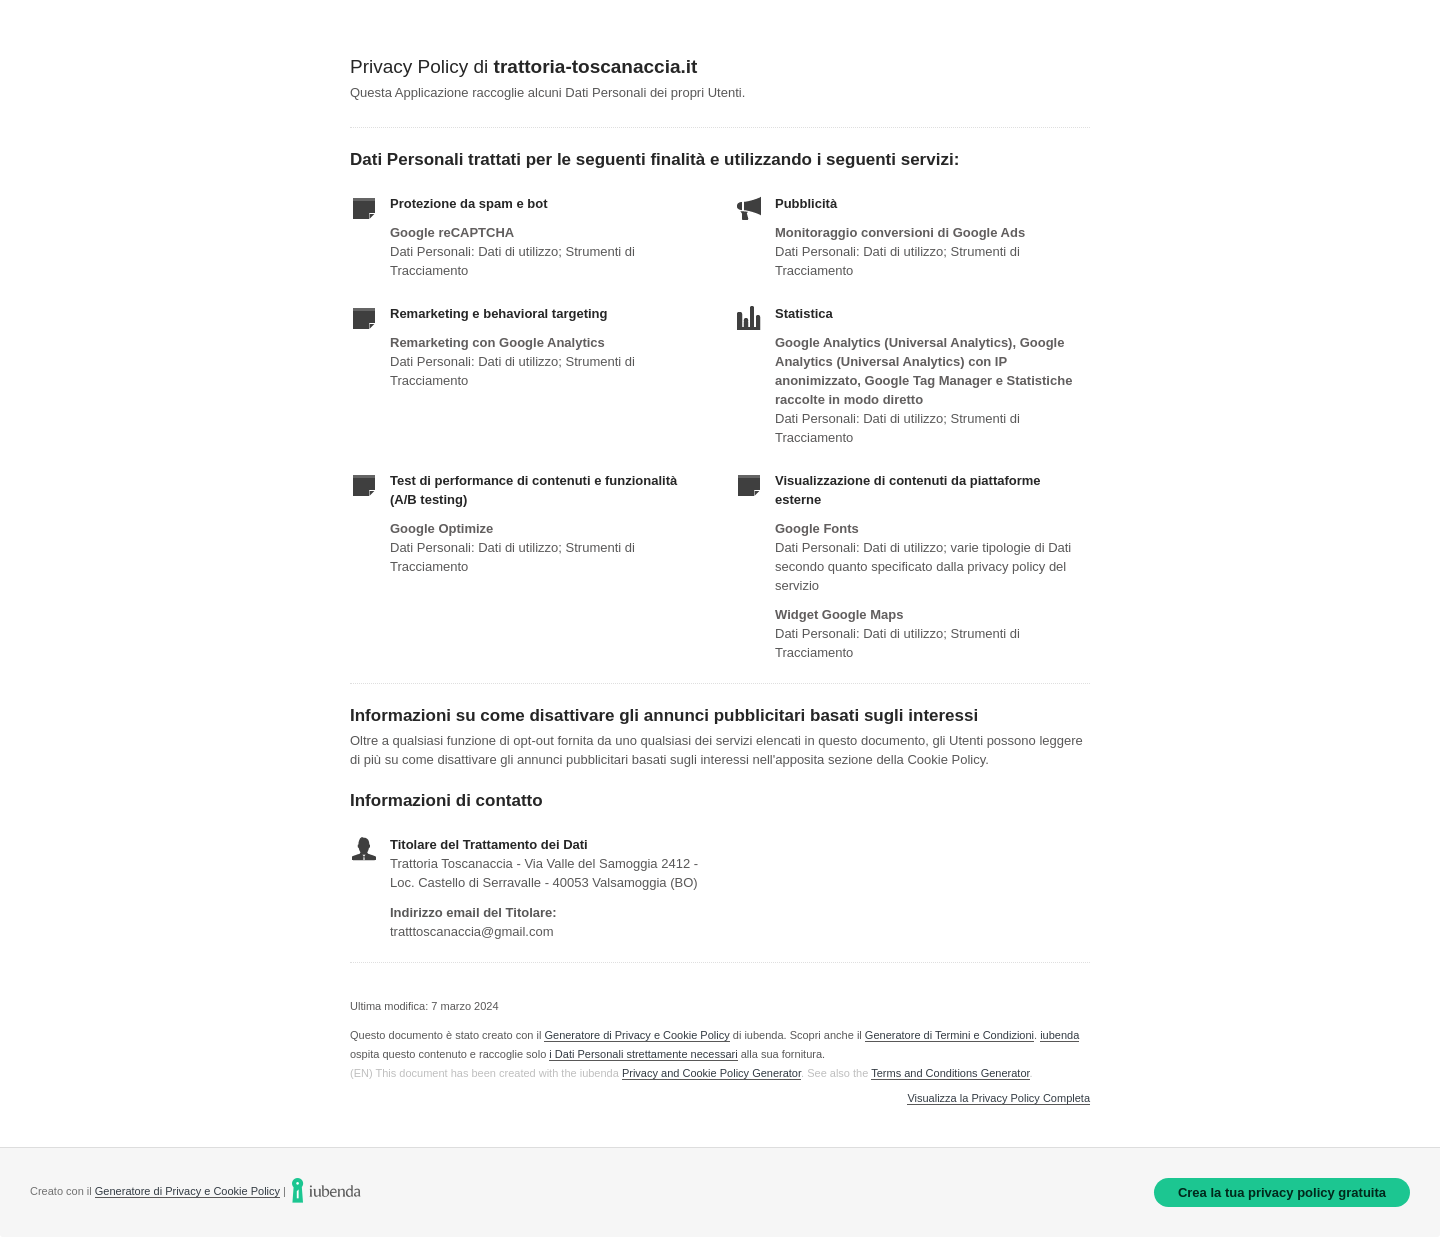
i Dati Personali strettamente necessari (643, 1054)
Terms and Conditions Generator (950, 1073)
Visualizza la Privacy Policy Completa (998, 1098)
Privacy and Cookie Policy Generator (711, 1073)
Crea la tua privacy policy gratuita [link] (1282, 1192)
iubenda (1059, 1035)
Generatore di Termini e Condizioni (949, 1035)
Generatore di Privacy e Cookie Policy (636, 1035)
